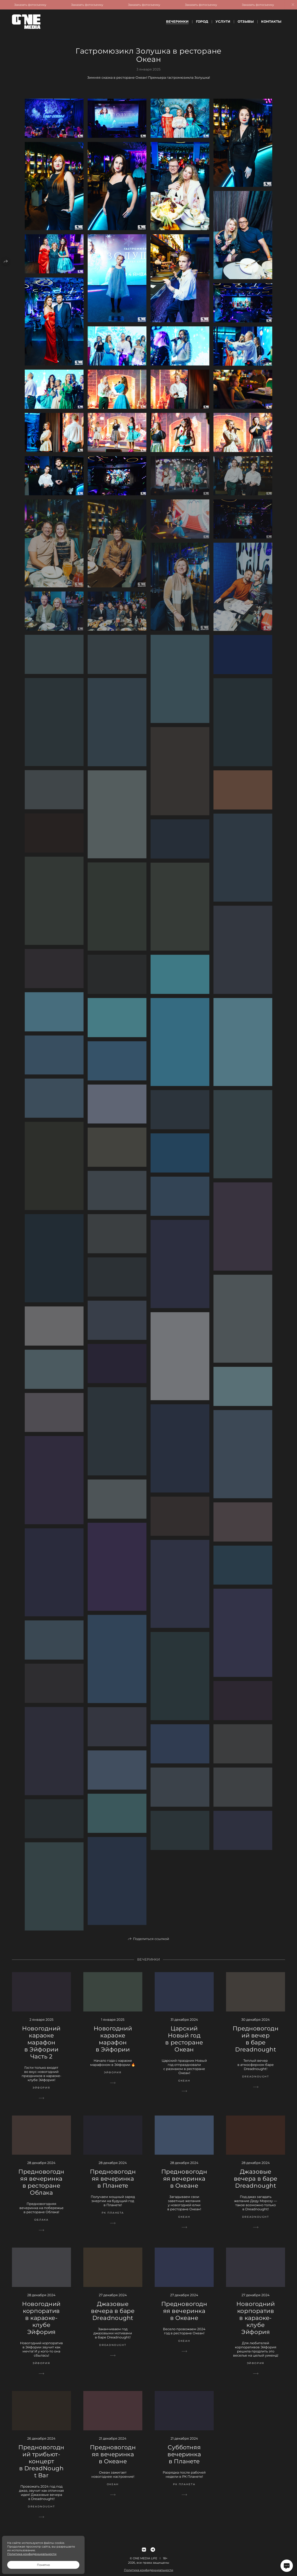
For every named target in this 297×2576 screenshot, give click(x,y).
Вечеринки (177, 21)
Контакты (271, 21)
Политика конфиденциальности (32, 2554)
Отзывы (246, 21)
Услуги (223, 21)
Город (202, 21)
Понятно (43, 2565)
